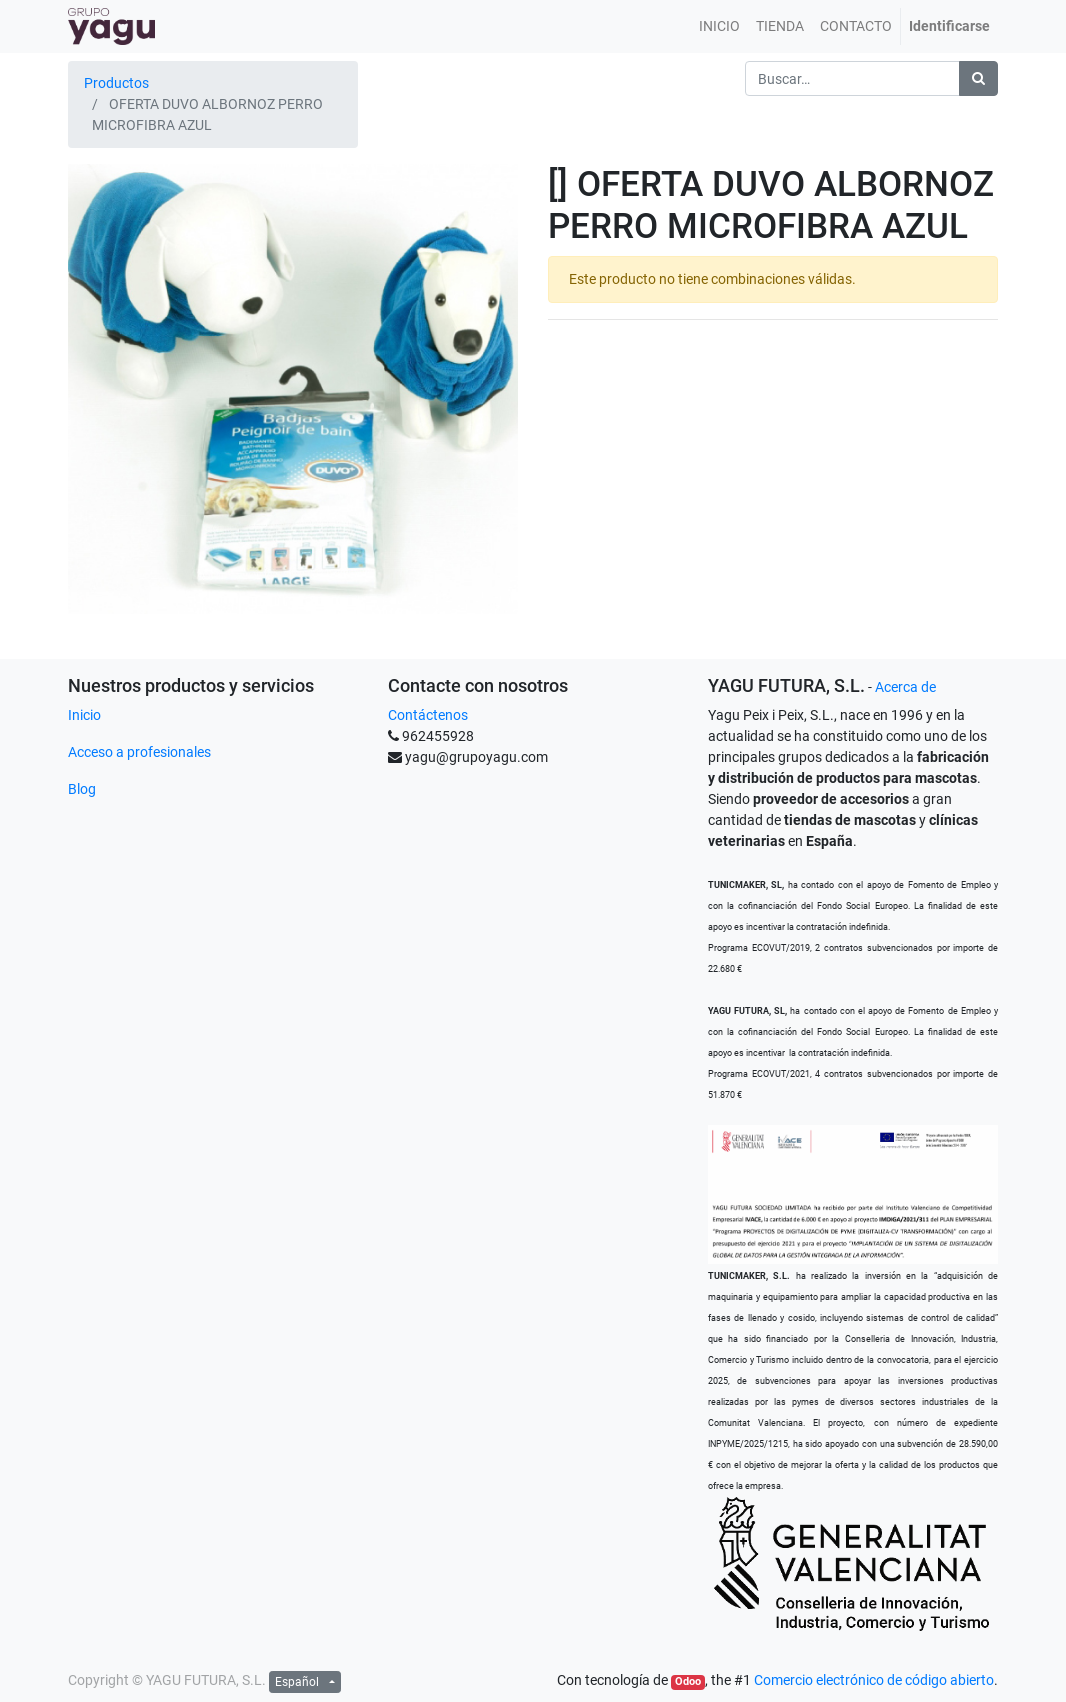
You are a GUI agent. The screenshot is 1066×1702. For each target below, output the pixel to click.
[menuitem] (719, 26)
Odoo (688, 1681)
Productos (116, 83)
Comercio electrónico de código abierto (874, 1680)
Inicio (84, 715)
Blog (82, 789)
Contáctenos (428, 715)
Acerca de (905, 687)
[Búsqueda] (978, 78)
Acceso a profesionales (139, 752)
